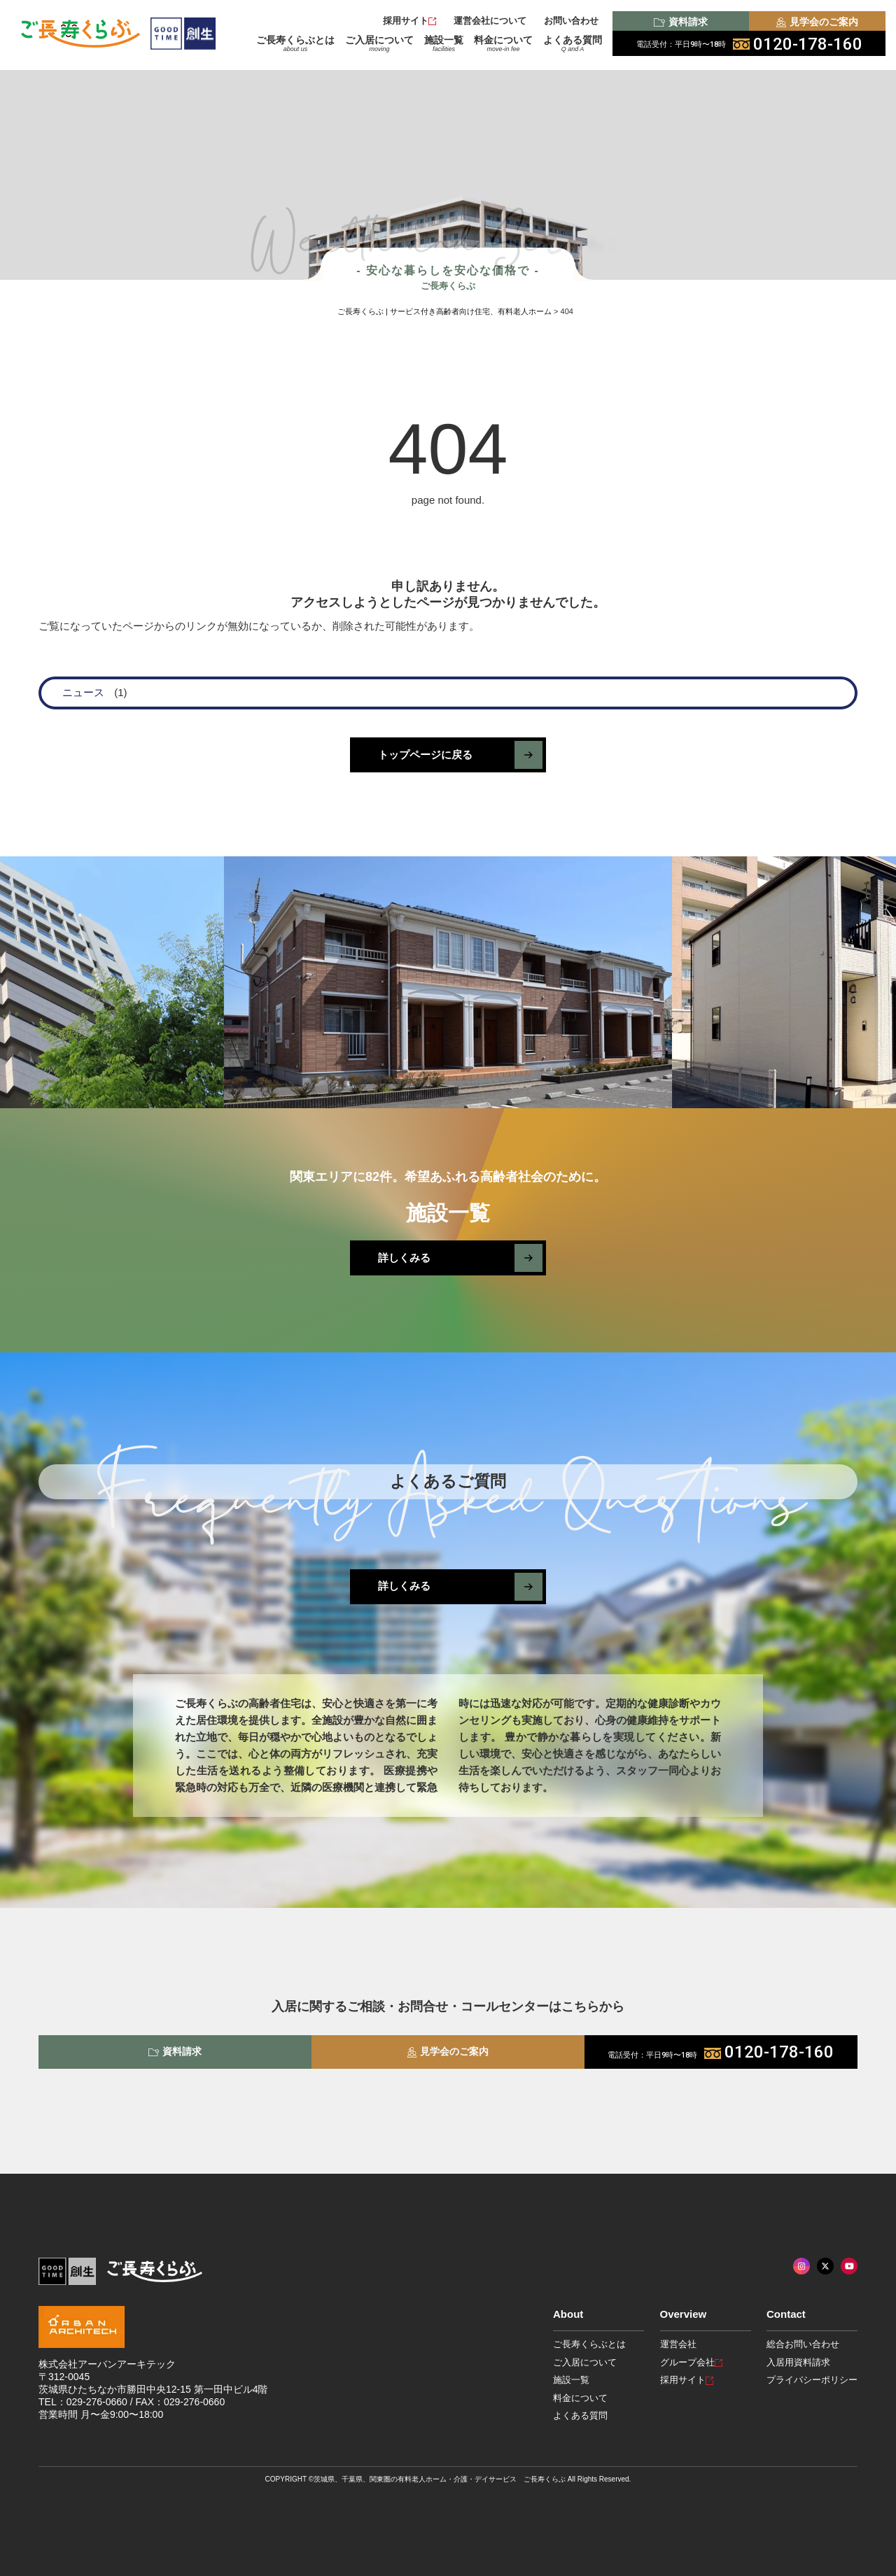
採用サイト (409, 20)
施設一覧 (443, 43)
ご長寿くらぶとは (295, 43)
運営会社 (678, 2344)
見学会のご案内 (817, 21)
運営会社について (490, 20)
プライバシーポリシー (812, 2380)
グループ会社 (691, 2362)
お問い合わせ (571, 20)
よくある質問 (572, 43)
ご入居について (379, 43)
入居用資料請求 (798, 2362)
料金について (503, 43)
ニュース (83, 692)
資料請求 (680, 21)
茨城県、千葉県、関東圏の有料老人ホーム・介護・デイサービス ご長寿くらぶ (440, 2479)
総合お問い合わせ (802, 2344)
